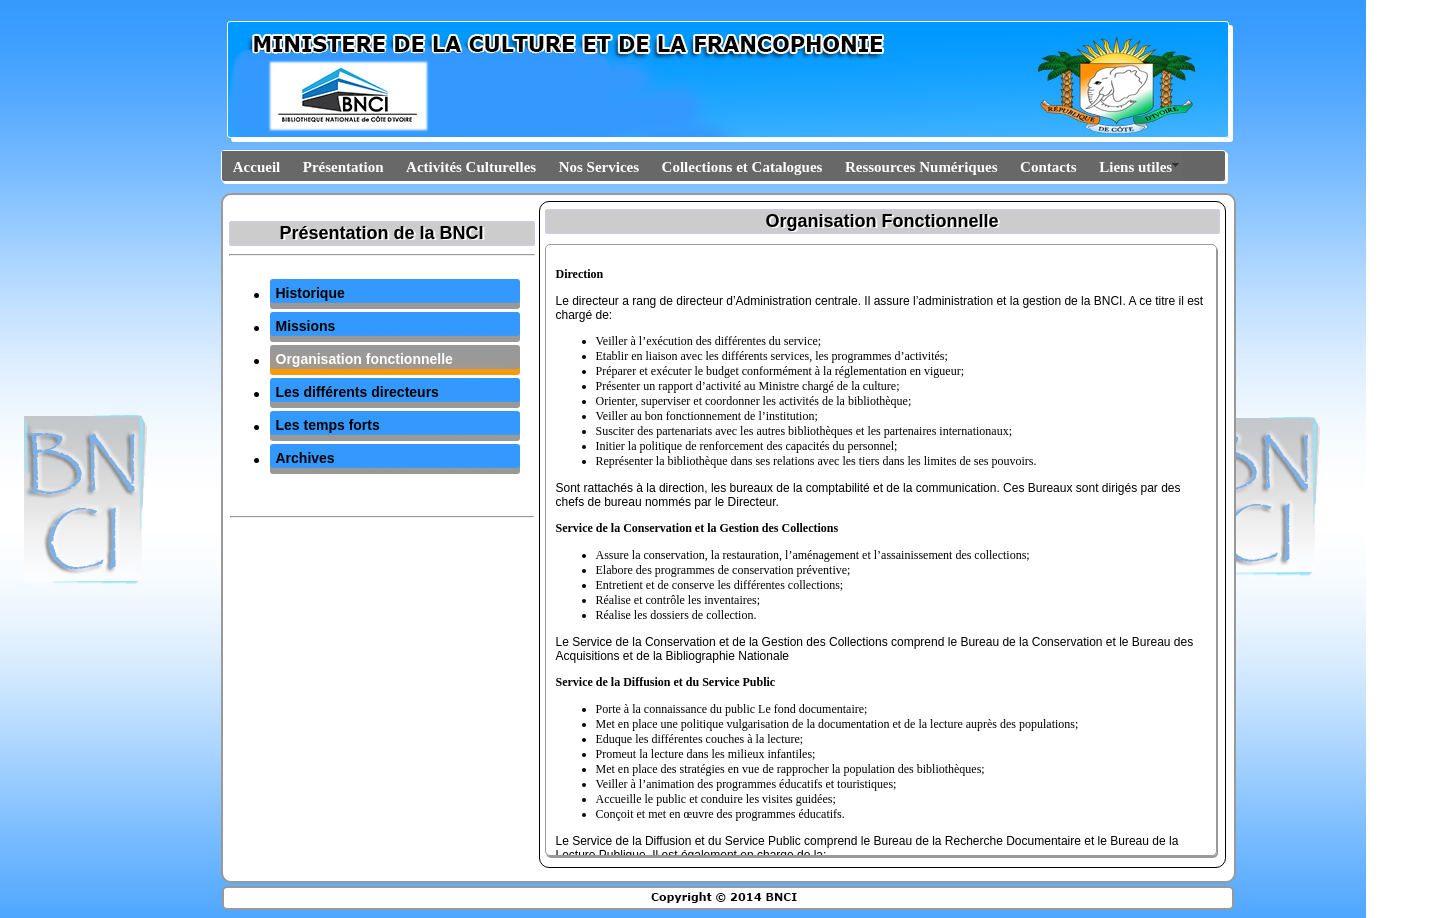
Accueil (256, 167)
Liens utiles (1135, 167)
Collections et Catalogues (742, 167)
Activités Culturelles (471, 167)
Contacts (1048, 167)
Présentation (343, 167)
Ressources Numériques (921, 167)
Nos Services (599, 167)
